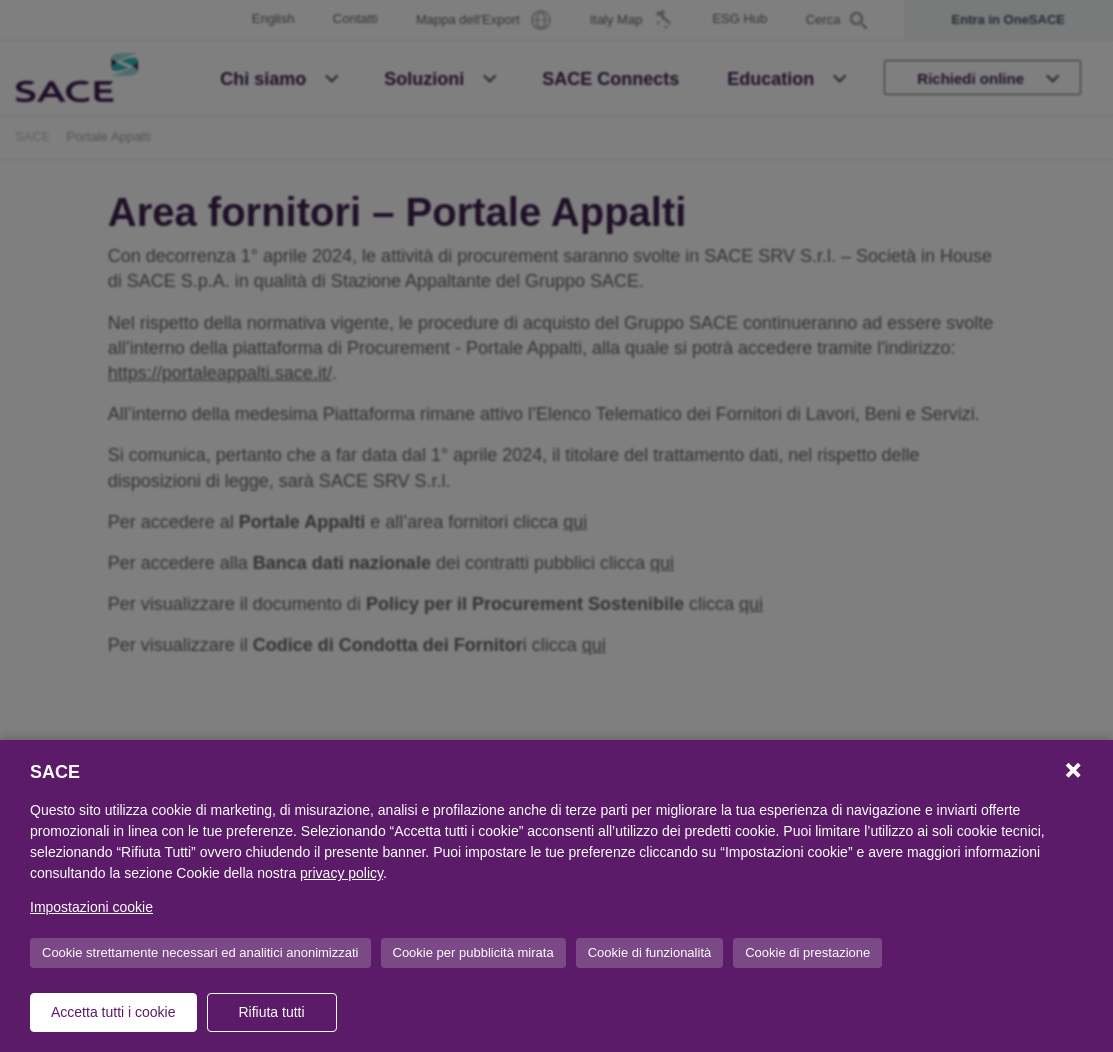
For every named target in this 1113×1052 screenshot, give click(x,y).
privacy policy (341, 873)
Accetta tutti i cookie (113, 1012)
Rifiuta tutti (271, 1012)
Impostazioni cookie (91, 907)
